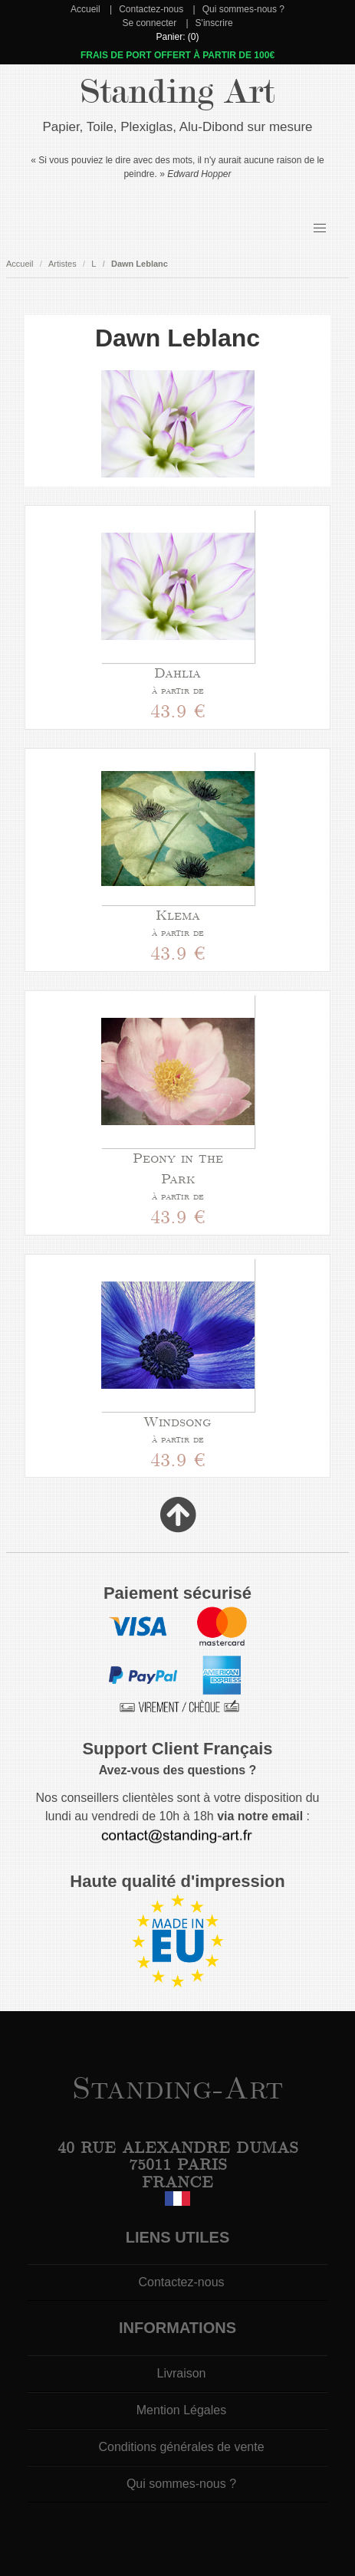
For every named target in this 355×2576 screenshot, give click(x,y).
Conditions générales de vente (181, 2446)
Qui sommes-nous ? (243, 9)
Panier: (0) (177, 36)
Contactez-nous (151, 9)
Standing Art (177, 92)
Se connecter (149, 23)
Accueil (85, 9)
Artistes (62, 263)
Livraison (180, 2373)
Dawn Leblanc (139, 263)
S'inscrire (214, 23)
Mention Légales (181, 2410)
